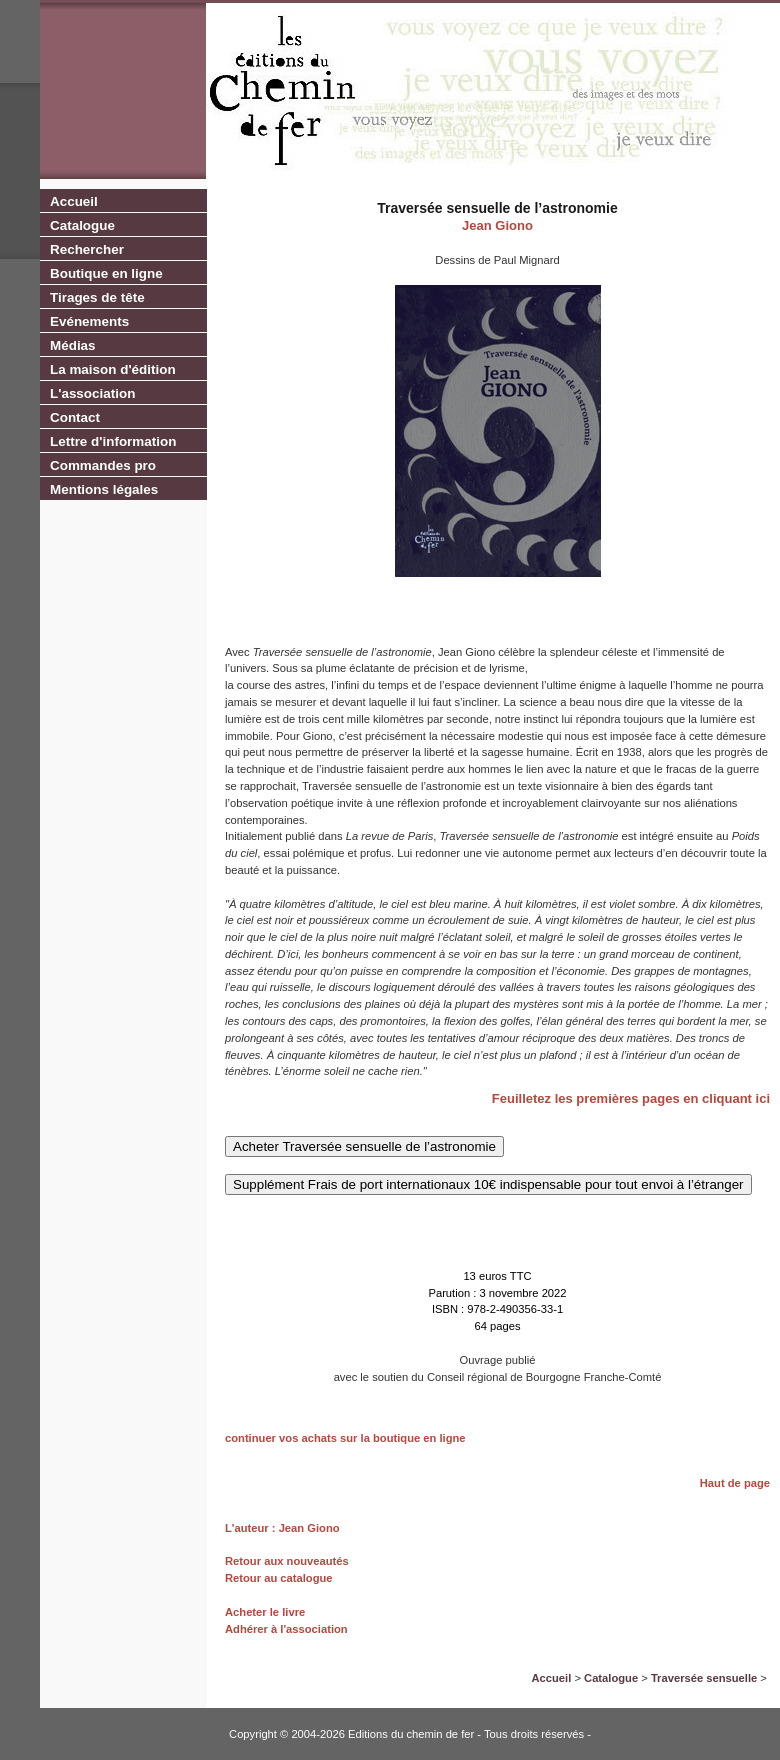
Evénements (89, 321)
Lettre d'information (113, 441)
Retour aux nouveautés (287, 1561)
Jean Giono (497, 225)
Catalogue (82, 225)
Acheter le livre (265, 1612)
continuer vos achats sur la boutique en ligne (345, 1438)
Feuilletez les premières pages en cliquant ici (631, 1098)
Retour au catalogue (279, 1578)
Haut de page (735, 1483)
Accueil (74, 201)
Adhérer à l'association (286, 1629)
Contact (75, 417)
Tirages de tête (97, 297)
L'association (92, 393)
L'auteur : (252, 1528)
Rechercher (87, 249)
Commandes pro (103, 465)
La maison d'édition (113, 369)
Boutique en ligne (106, 273)
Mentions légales (104, 489)
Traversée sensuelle (704, 1678)
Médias (73, 345)
